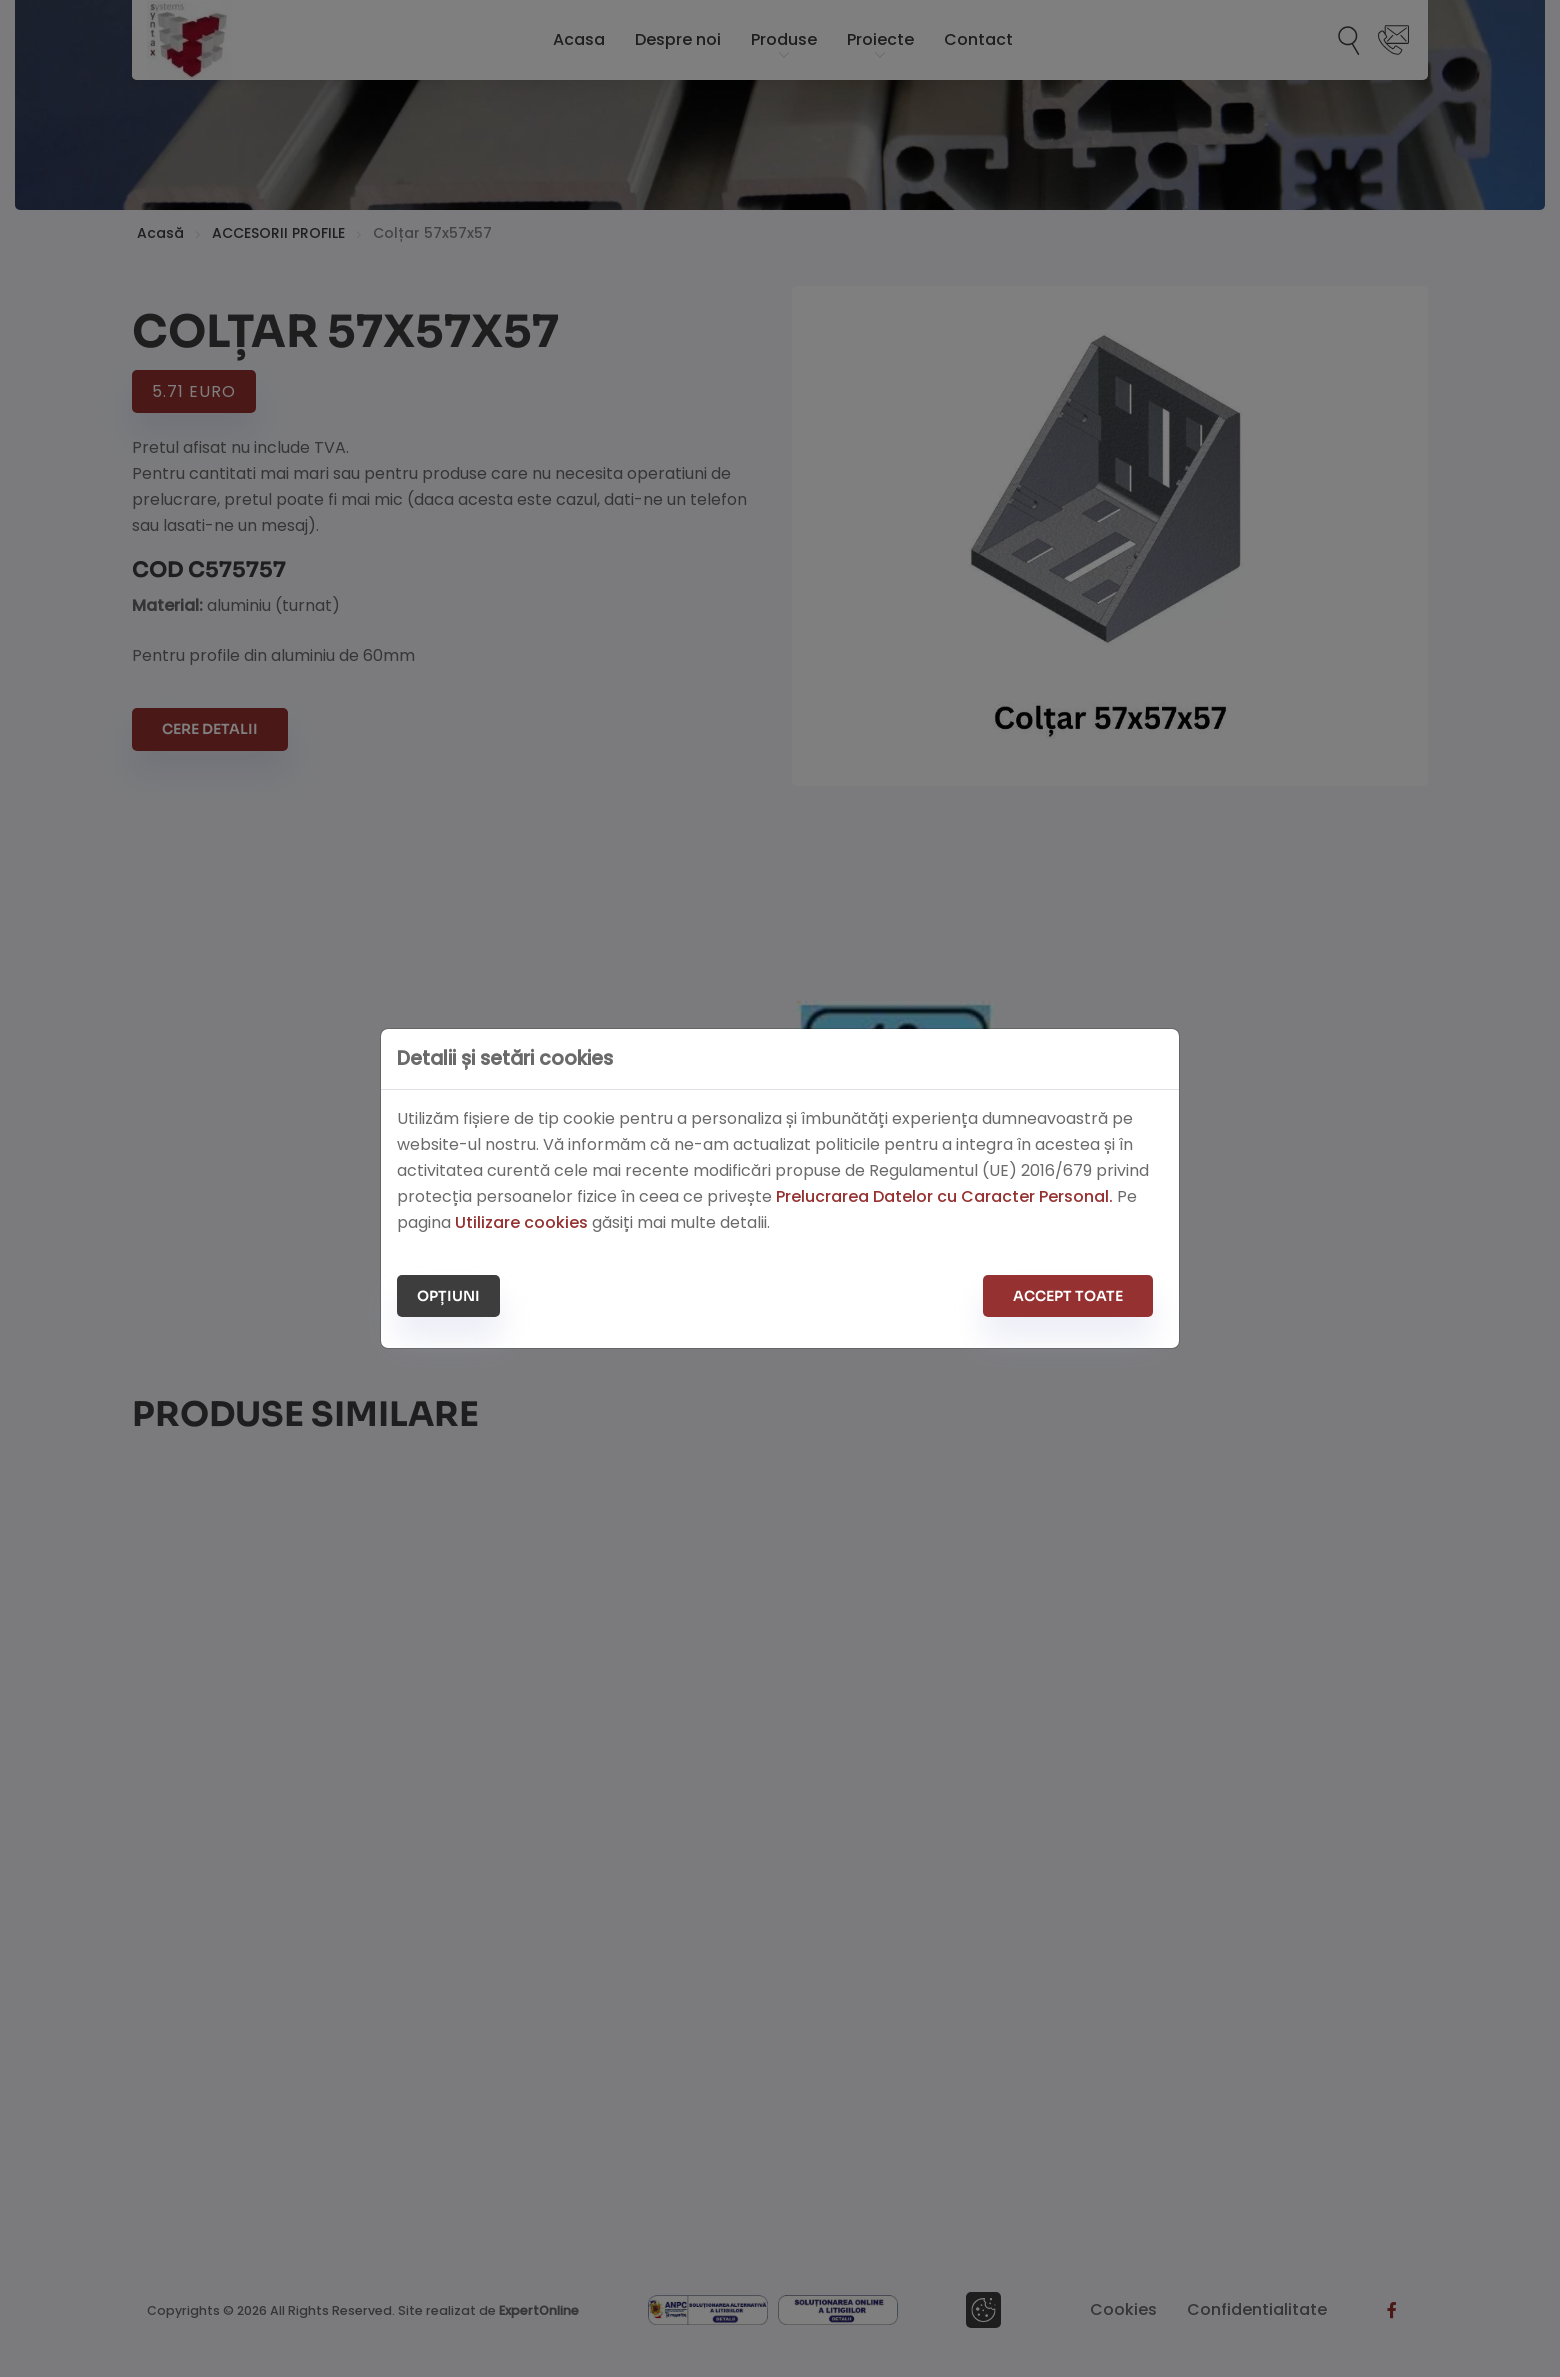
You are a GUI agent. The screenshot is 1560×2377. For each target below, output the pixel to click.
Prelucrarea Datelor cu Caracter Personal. (944, 1196)
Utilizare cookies (521, 1222)
